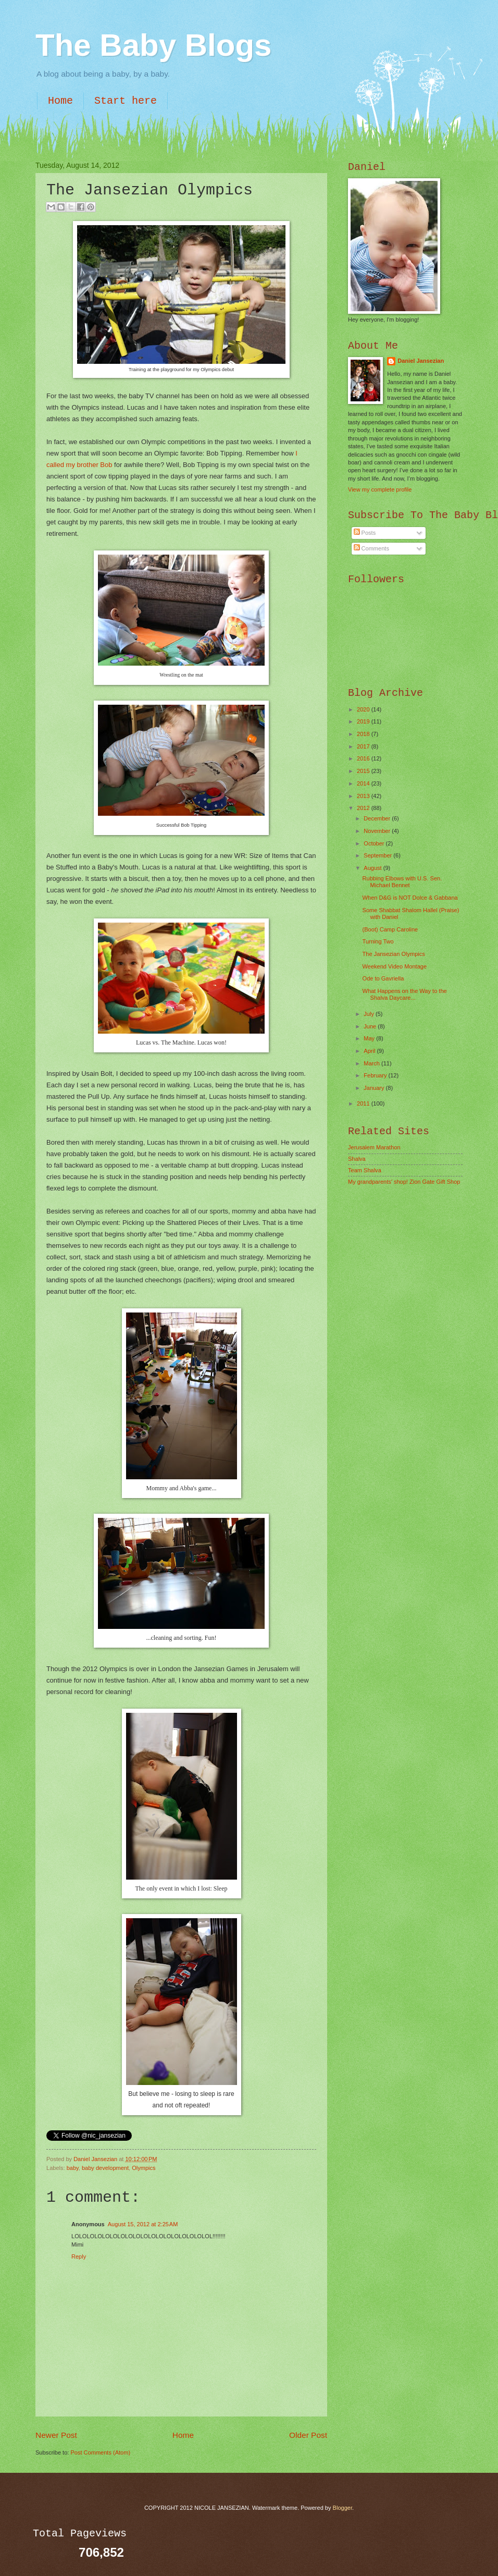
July (370, 1014)
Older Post (308, 2435)
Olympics (143, 2168)
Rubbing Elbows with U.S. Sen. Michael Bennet (402, 881)
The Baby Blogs (153, 45)
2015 (364, 771)
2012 (364, 808)
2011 (364, 1103)
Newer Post (56, 2435)
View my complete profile (380, 489)
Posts (365, 533)
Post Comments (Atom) (100, 2452)
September (378, 855)
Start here (125, 101)
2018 (364, 734)
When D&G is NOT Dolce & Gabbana (410, 897)
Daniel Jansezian (96, 2159)
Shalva (357, 1159)
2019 (364, 721)
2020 (364, 709)
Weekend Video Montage (395, 966)
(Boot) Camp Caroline (390, 929)
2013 (364, 796)
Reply (78, 2256)
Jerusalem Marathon (374, 1147)
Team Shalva (364, 1170)
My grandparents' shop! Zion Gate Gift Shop (404, 1182)
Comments (371, 548)
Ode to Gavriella (383, 978)
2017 (364, 746)
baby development (105, 2168)
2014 (364, 783)
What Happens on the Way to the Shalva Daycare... (405, 994)
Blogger (342, 2508)
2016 (364, 758)
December (378, 818)
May (370, 1038)
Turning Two (378, 941)
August (373, 868)
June (371, 1026)
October (374, 843)
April (370, 1051)
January (374, 1088)
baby (73, 2168)
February (376, 1075)
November (378, 831)
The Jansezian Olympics (394, 954)
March (372, 1063)
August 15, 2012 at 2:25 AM (143, 2224)
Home (60, 101)
